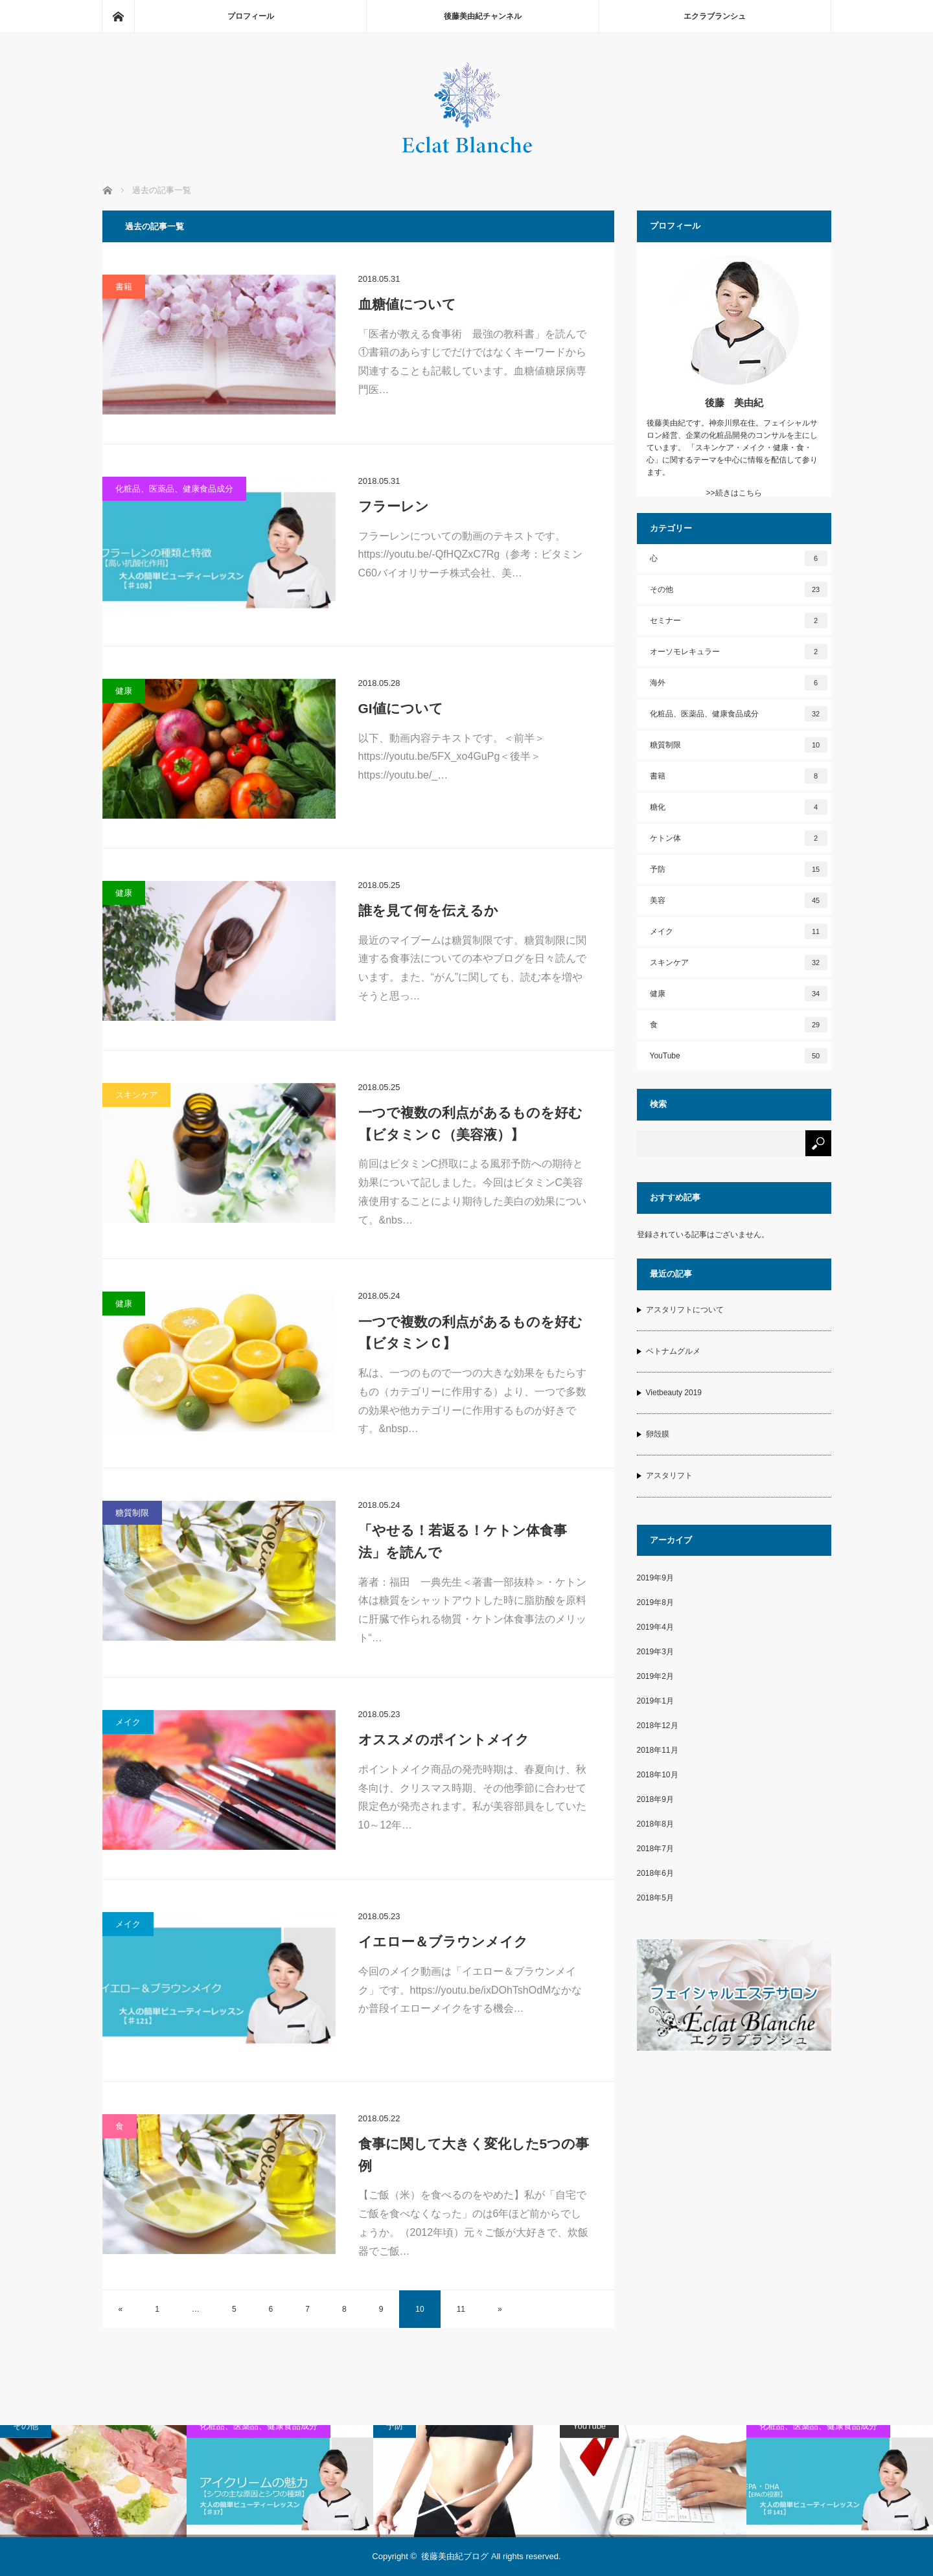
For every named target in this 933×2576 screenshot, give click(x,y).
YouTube (738, 1056)
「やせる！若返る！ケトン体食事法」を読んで (462, 1541)
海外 (738, 682)
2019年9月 (655, 1577)
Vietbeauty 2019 (674, 1392)
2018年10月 (657, 1774)
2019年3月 (655, 1651)
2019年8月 (655, 1602)
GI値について (400, 708)
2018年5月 (655, 1897)
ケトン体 (738, 838)
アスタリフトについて (685, 1309)
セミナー (738, 620)
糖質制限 (132, 1513)
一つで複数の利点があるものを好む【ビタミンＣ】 (470, 1332)
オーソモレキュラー (738, 651)
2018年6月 (655, 1873)
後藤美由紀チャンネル (483, 16)
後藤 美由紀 (734, 402)
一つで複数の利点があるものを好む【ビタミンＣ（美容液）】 (470, 1123)
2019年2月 (655, 1676)
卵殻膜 (657, 1434)
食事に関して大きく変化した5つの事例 (474, 2154)
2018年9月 (655, 1799)
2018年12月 (657, 1725)
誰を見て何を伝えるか (428, 910)
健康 (123, 691)
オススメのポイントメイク (443, 1739)
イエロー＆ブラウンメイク (443, 1941)
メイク (128, 1722)
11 (461, 2309)
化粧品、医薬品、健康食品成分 (174, 489)
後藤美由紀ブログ (455, 2556)
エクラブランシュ (715, 16)
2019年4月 (655, 1627)
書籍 (123, 286)
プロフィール (250, 16)
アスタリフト (669, 1475)
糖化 (738, 807)
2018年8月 (655, 1824)
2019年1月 (655, 1700)
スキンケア (136, 1095)
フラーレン (393, 506)
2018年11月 (657, 1750)
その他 (738, 589)
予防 (738, 869)
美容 (738, 900)
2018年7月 (655, 1848)
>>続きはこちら (733, 492)
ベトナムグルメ (673, 1351)
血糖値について (407, 304)
